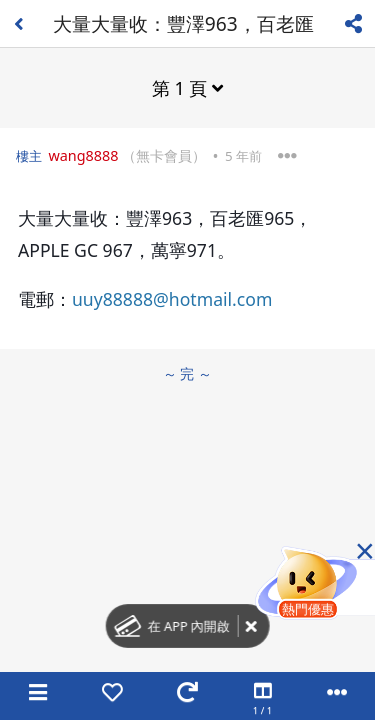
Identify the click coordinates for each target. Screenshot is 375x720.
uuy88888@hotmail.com (172, 299)
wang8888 (83, 155)
